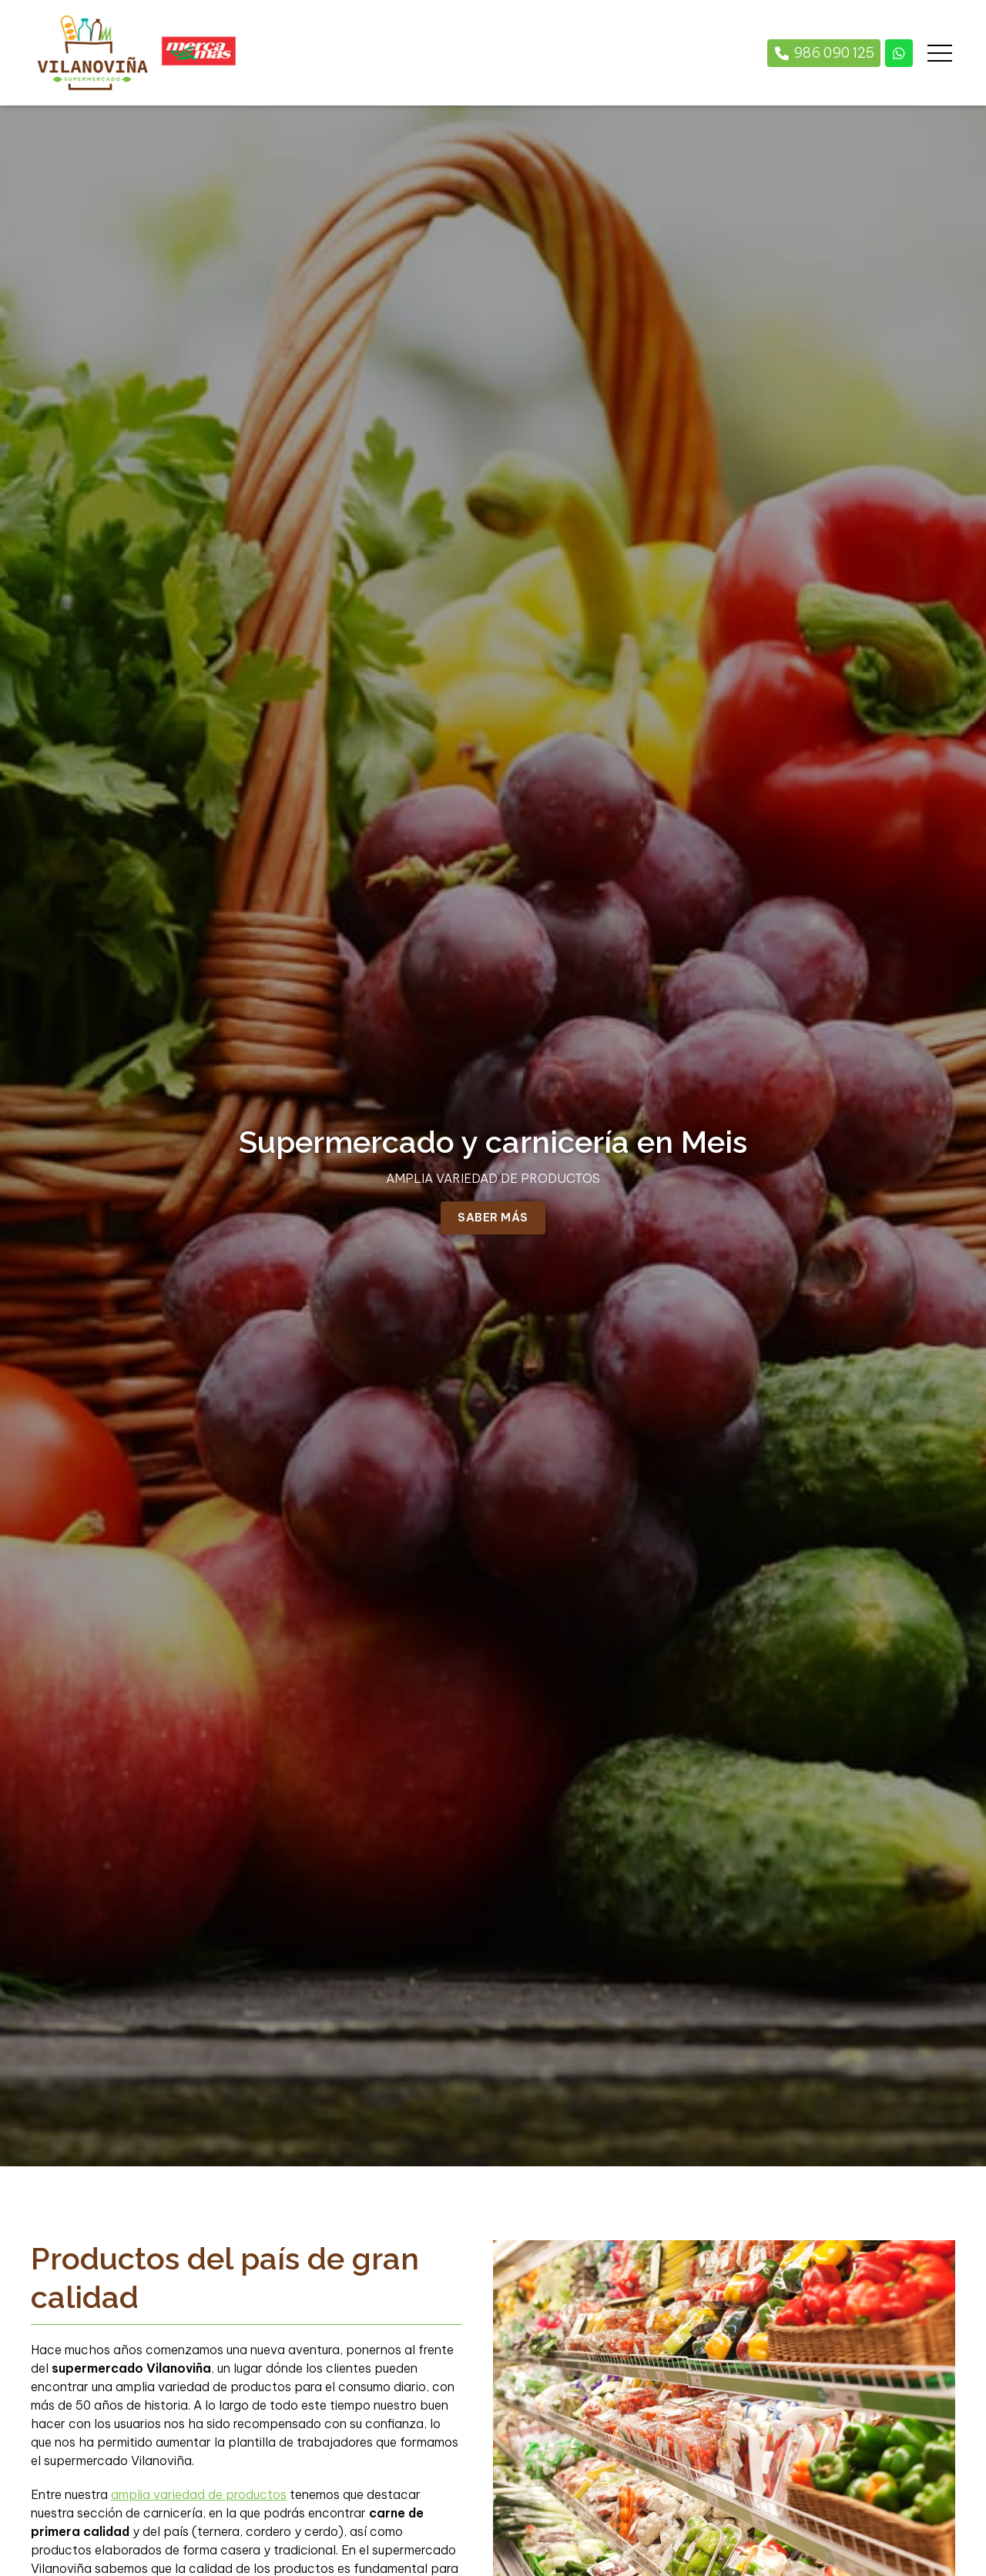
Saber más (493, 1217)
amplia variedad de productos (199, 2494)
